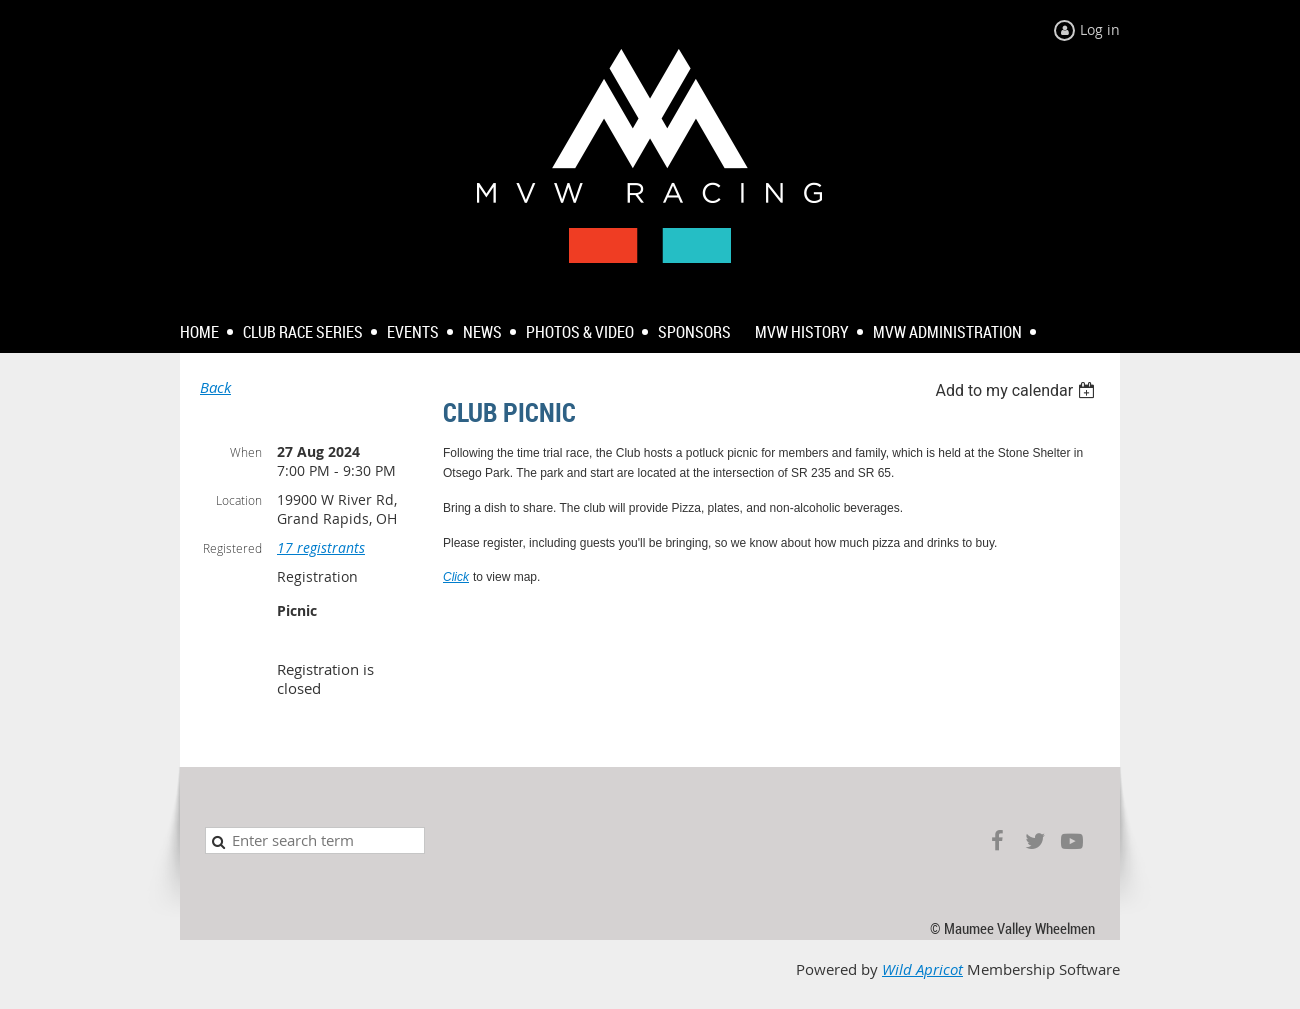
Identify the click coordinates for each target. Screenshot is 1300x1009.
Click (456, 577)
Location (239, 500)
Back (215, 387)
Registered (232, 548)
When (246, 452)
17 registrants (321, 547)
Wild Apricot (922, 969)
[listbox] (1017, 390)
